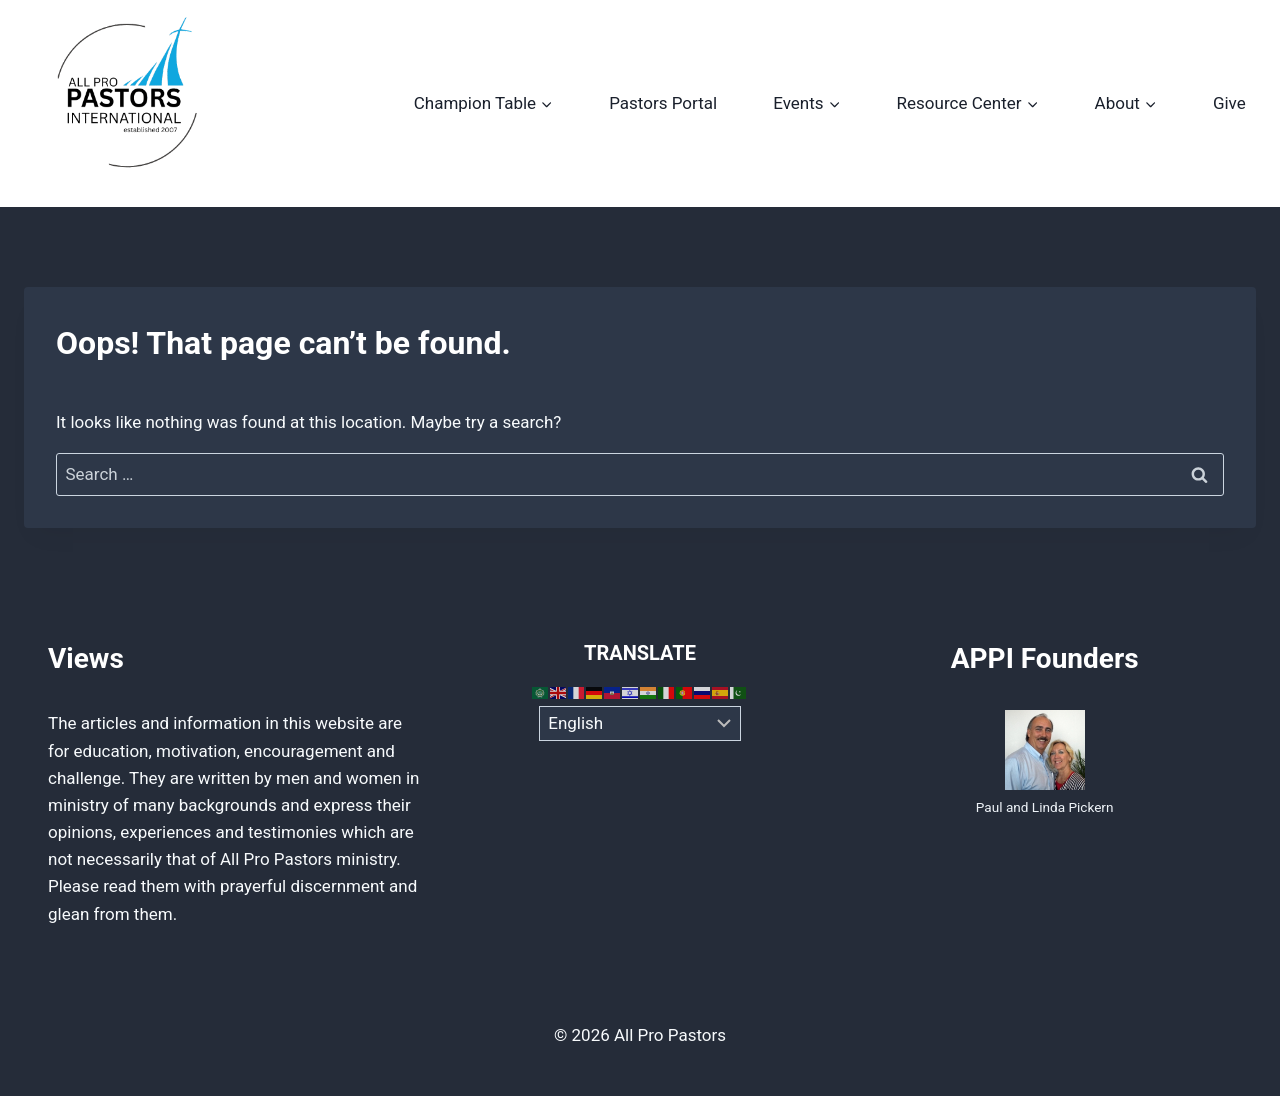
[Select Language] (640, 724)
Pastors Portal (663, 103)
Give (1229, 103)
